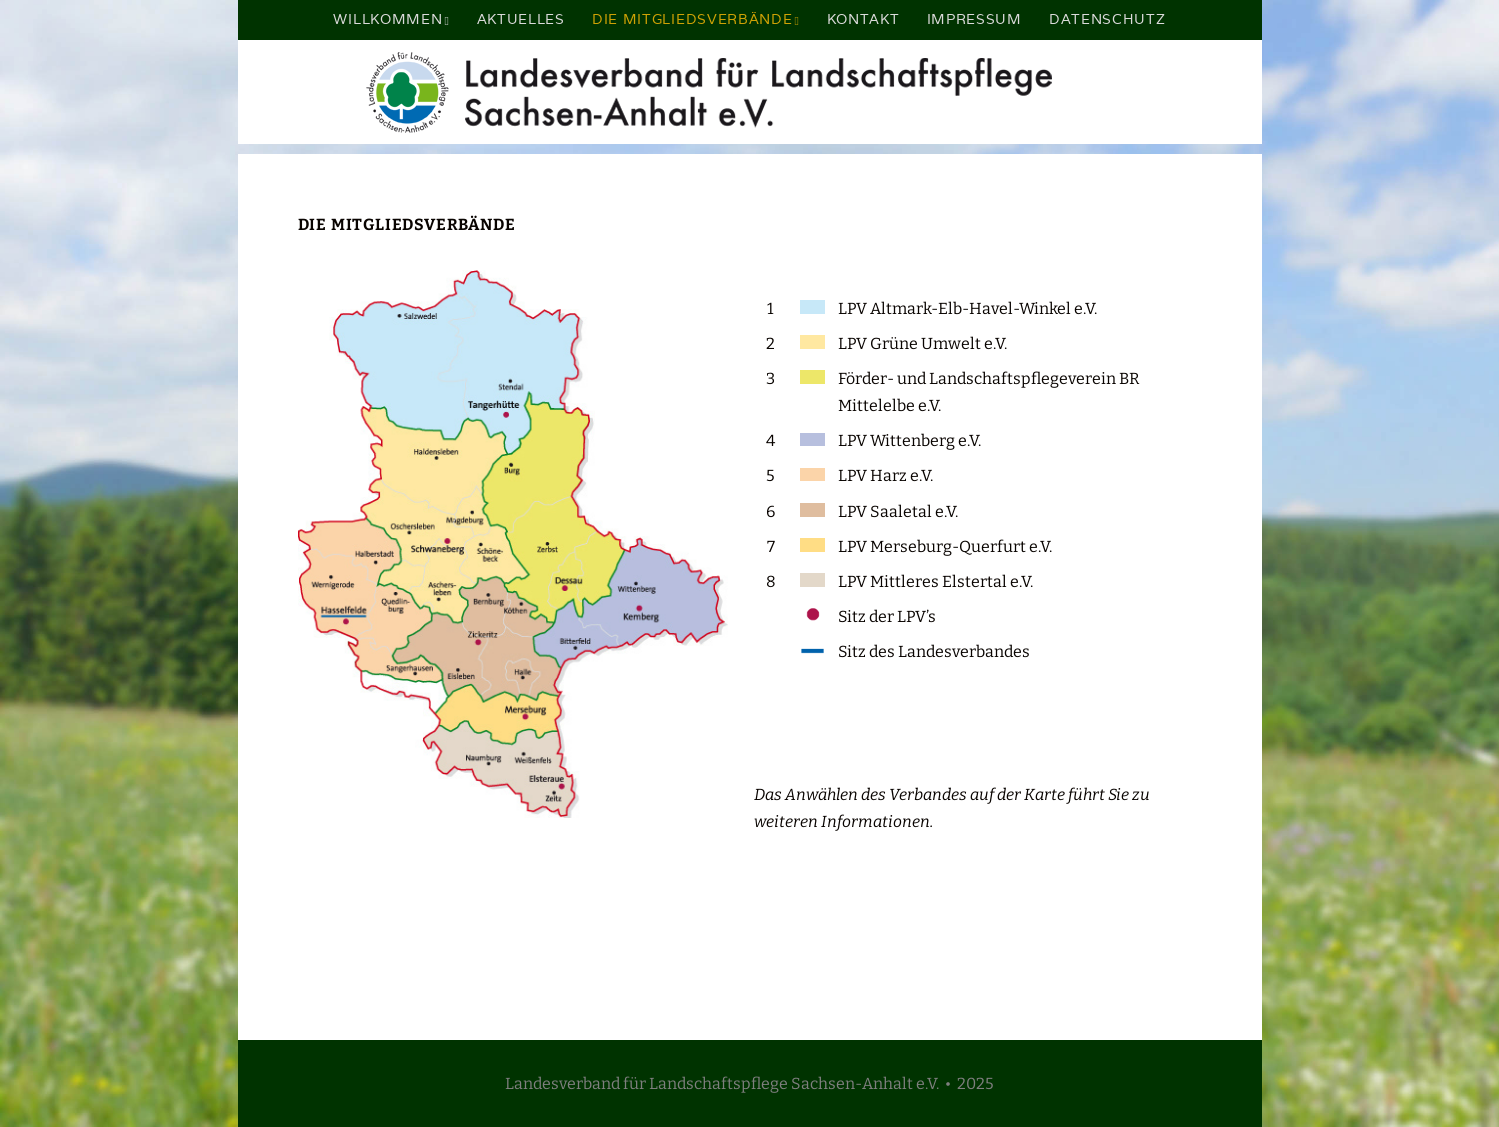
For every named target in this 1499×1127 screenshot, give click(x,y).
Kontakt (863, 19)
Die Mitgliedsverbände (692, 19)
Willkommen (387, 19)
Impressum (974, 19)
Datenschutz (1107, 19)
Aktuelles (521, 19)
